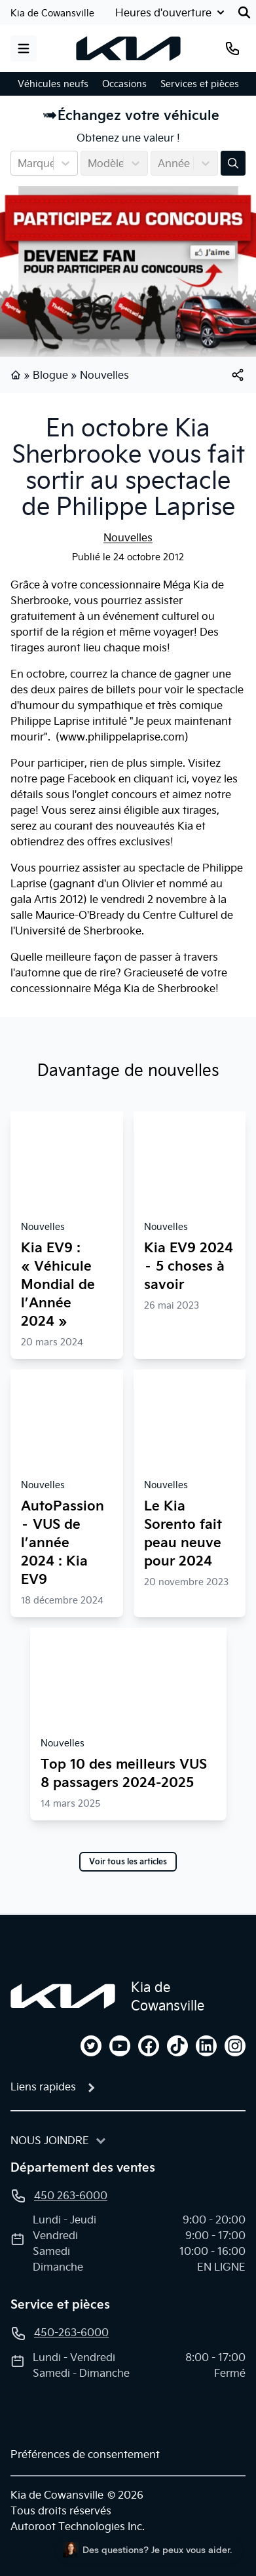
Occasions (124, 83)
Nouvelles (104, 375)
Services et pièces (199, 83)
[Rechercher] (244, 12)
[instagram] (235, 2045)
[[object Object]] (238, 375)
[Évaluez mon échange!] (233, 163)
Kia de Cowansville (52, 13)
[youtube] (119, 2045)
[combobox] (19, 163)
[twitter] (91, 2045)
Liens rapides (43, 2086)
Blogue (50, 375)
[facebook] (148, 2045)
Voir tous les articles (128, 1862)
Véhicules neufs (53, 83)
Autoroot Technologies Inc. (77, 2526)
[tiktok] (177, 2045)
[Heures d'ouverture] (171, 12)
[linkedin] (206, 2045)
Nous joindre (49, 2140)
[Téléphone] (232, 48)
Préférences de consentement (85, 2454)
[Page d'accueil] (62, 1996)
